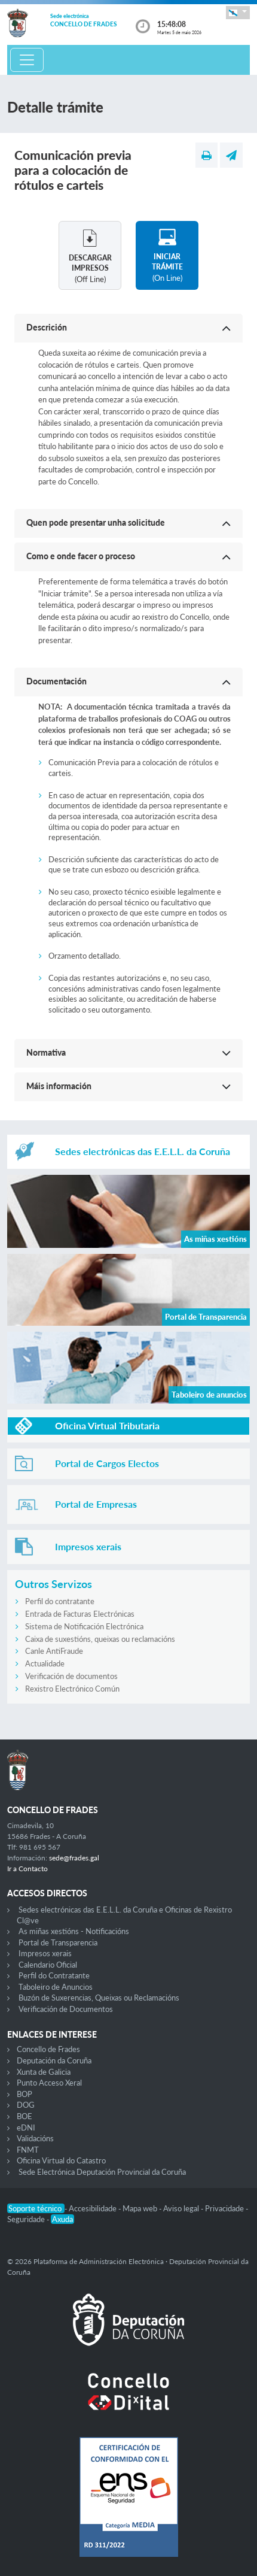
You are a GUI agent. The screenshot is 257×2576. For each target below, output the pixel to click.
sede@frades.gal (74, 1857)
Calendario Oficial (48, 1964)
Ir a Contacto (27, 1868)
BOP (24, 2094)
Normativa (46, 1052)
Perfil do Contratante (54, 1975)
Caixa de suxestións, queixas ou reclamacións (100, 1639)
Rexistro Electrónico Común (72, 1688)
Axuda (62, 2219)
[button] (238, 12)
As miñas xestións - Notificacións (74, 1931)
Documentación (56, 681)
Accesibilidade (93, 2208)
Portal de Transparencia (58, 1942)
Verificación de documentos (71, 1676)
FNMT (28, 2149)
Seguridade (27, 2219)
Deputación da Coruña (54, 2060)
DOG (26, 2105)
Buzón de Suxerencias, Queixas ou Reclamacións (99, 1997)
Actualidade (45, 1663)
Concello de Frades (48, 2049)
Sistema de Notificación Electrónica (84, 1626)
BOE (24, 2116)
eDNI (26, 2127)
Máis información (58, 1086)
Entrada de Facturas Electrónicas (79, 1614)
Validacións (35, 2138)
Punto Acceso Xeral (49, 2082)
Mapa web (141, 2208)
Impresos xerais (45, 1953)
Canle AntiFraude (54, 1651)
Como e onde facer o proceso (80, 556)
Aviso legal (182, 2208)
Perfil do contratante (59, 1601)
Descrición (46, 327)
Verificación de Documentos (66, 2009)
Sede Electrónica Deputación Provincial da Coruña (102, 2172)
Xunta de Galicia (44, 2072)
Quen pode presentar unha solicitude (95, 522)
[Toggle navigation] (27, 60)
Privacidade (225, 2208)
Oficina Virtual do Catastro (61, 2160)
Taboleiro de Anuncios (56, 1987)
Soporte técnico (35, 2208)
